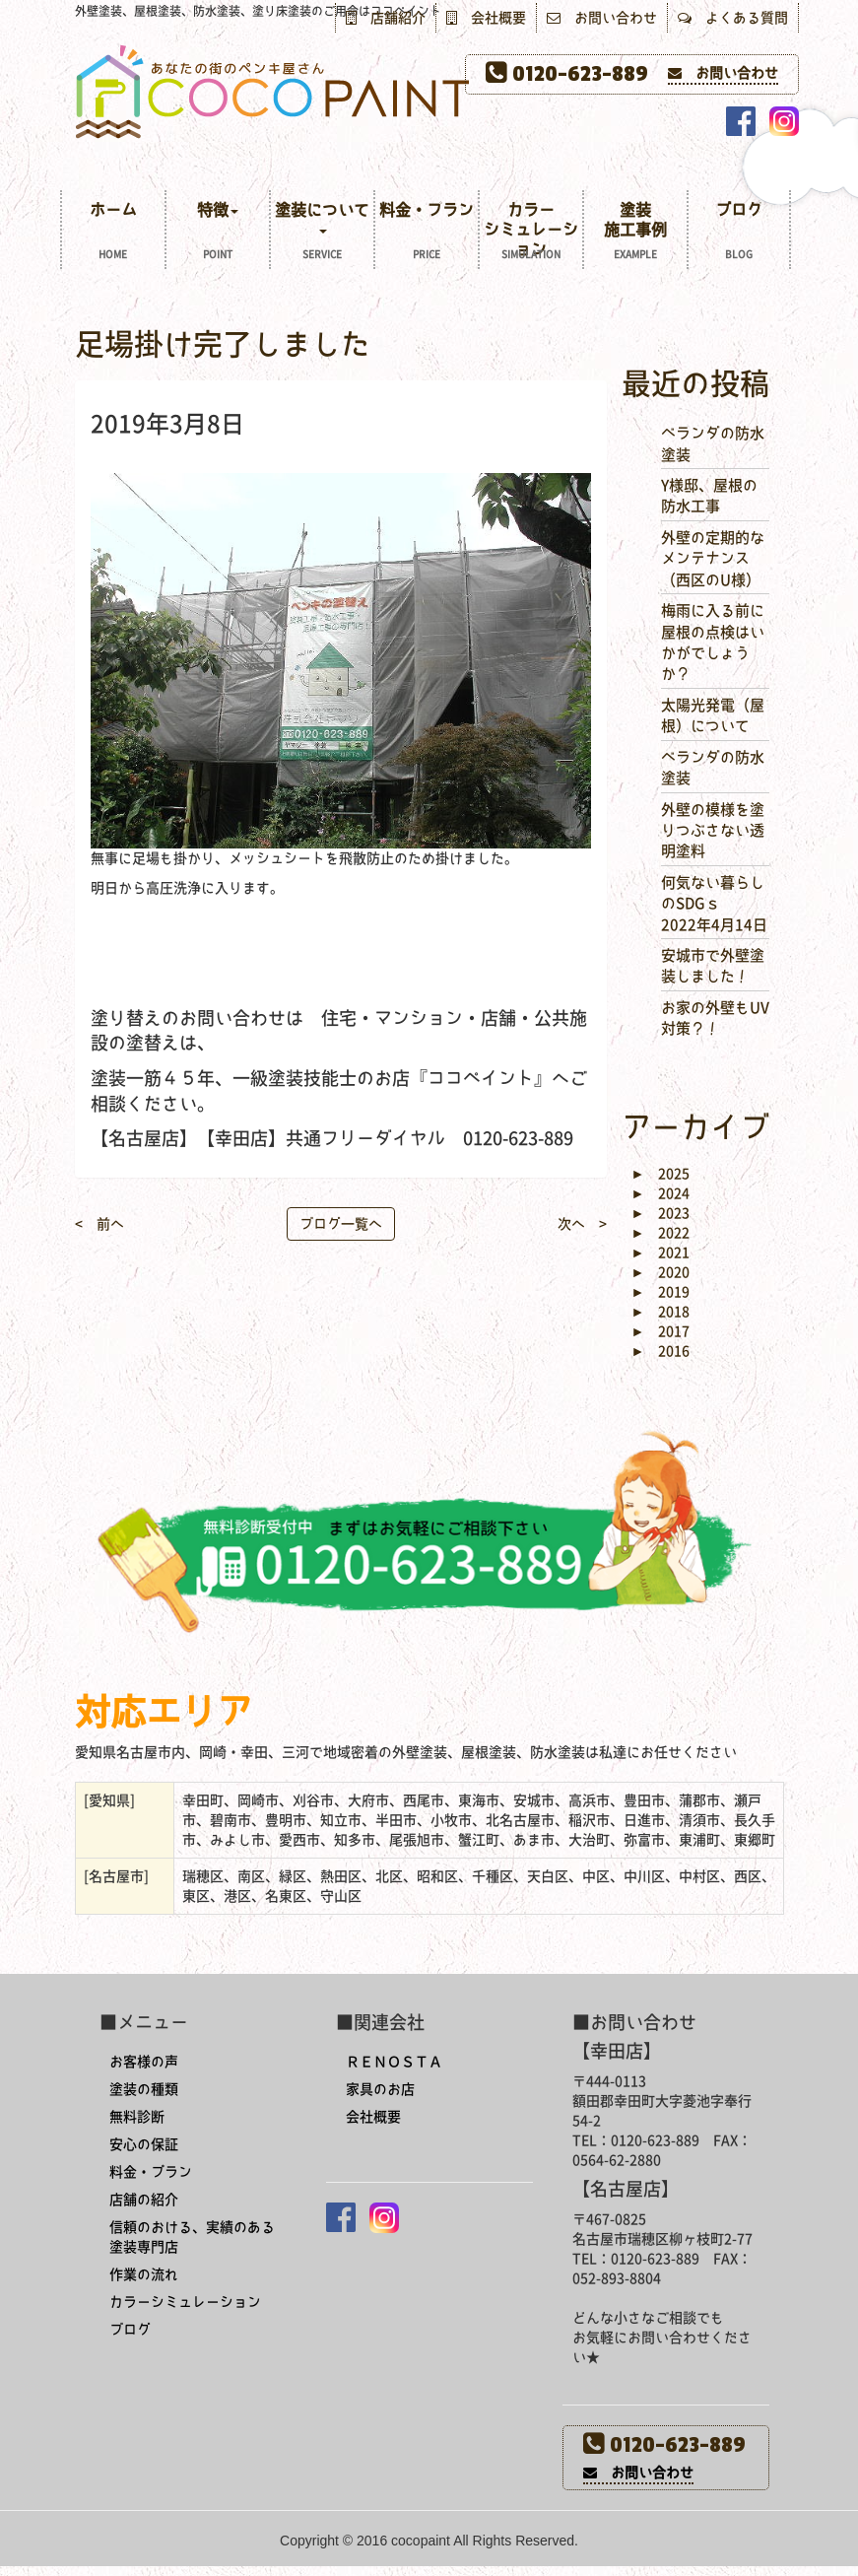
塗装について (322, 233)
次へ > (582, 1224)
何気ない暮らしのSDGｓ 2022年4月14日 (714, 903)
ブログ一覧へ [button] (340, 1224)
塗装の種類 (143, 2089)
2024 (661, 1193)
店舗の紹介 (143, 2199)
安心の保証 (143, 2144)
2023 (661, 1213)
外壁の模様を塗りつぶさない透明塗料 (712, 830)
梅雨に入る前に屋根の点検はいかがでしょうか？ (712, 642)
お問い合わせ (602, 18)
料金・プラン (426, 233)
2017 (661, 1331)
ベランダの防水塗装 (712, 443)
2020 (661, 1272)
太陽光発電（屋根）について (712, 715)
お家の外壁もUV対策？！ (715, 1018)
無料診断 (137, 2117)
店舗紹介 (386, 18)
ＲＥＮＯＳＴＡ (394, 2061)
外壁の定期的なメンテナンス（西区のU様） (712, 558)
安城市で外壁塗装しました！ (712, 965)
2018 (661, 1312)
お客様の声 (143, 2061)
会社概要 (486, 18)
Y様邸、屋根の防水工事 (709, 495)
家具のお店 (380, 2089)
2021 (661, 1252)
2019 (661, 1292)
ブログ (739, 233)
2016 (661, 1351)
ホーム (113, 233)
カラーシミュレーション (531, 233)
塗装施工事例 (635, 233)
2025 (661, 1174)
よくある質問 (733, 18)
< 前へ (99, 1224)
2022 (661, 1233)
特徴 (217, 233)
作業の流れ (143, 2274)
